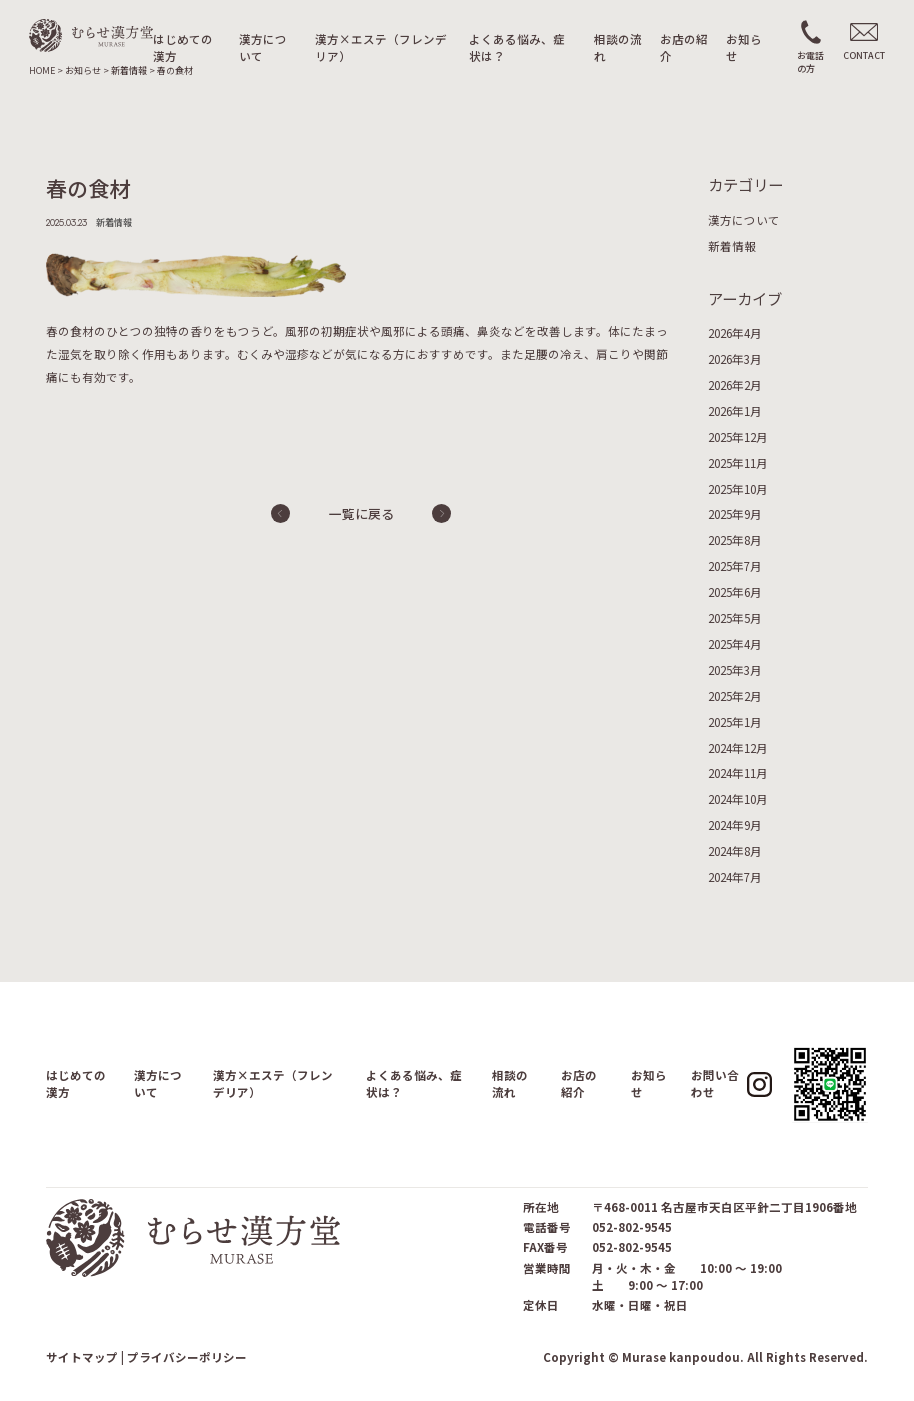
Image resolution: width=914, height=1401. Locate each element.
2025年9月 (735, 514)
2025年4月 (735, 644)
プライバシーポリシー (187, 1357)
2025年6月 (735, 592)
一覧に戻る (361, 513)
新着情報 (732, 246)
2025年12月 (738, 437)
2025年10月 (738, 489)
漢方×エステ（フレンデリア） (381, 47)
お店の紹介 (684, 47)
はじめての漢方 (183, 47)
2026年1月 (735, 411)
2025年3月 (735, 670)
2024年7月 (735, 877)
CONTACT (864, 55)
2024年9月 (735, 825)
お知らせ (744, 47)
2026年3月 (735, 359)
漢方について (263, 47)
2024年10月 (738, 799)
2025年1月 (735, 722)
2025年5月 (735, 618)
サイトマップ (82, 1357)
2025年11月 (738, 463)
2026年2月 (735, 385)
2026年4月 (735, 333)
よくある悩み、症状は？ (517, 47)
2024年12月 (738, 748)
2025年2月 (735, 696)
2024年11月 (738, 773)
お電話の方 (810, 62)
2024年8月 (735, 851)
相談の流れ (618, 47)
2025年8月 (735, 540)
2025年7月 (735, 566)
